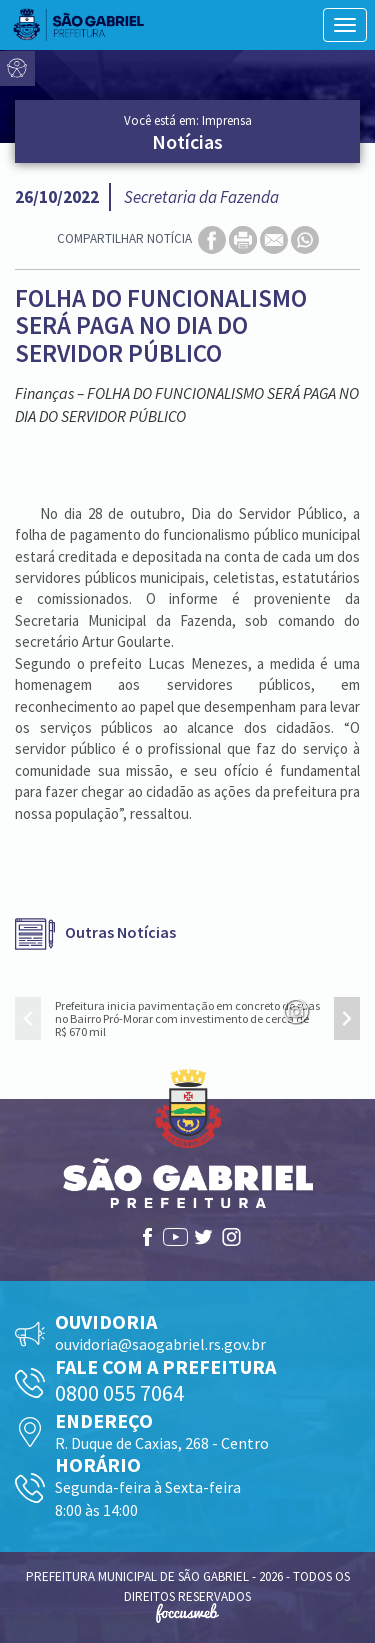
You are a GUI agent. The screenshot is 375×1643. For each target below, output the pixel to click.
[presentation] (28, 1018)
